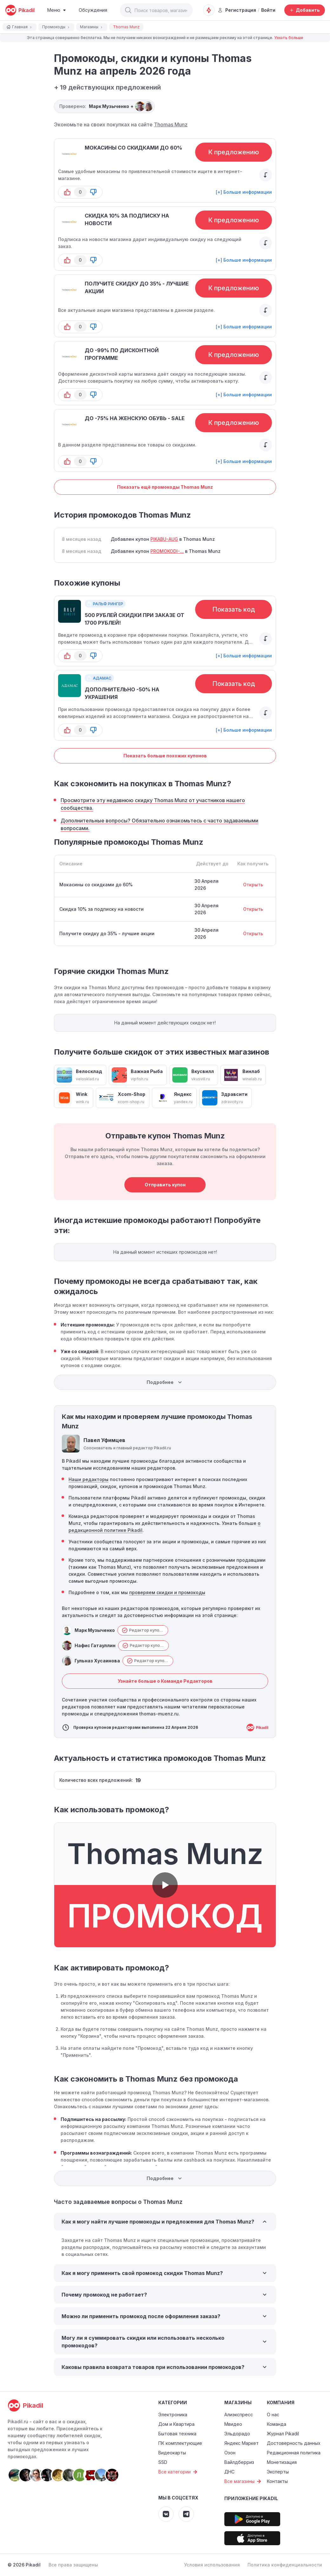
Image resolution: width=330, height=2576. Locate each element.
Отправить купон (165, 1184)
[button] (128, 10)
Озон (229, 2452)
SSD (162, 2462)
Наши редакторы (89, 1479)
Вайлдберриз (239, 2462)
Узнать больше (288, 37)
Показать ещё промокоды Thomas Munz (165, 487)
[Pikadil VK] (166, 2514)
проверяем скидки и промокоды (167, 1592)
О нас (273, 2414)
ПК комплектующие (180, 2443)
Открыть (253, 884)
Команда (276, 2424)
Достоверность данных (293, 2443)
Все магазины (243, 2481)
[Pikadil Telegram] (186, 2514)
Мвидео (233, 2424)
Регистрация (237, 10)
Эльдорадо (237, 2433)
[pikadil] (20, 10)
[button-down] (93, 192)
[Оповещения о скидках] (208, 10)
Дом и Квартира (176, 2424)
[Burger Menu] (56, 10)
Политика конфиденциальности (285, 2564)
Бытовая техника (177, 2433)
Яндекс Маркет (241, 2443)
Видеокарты (172, 2452)
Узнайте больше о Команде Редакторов (165, 1681)
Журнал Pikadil (283, 2433)
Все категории (178, 2471)
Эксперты (278, 2471)
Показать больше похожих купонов (165, 755)
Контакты (277, 2481)
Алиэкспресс (238, 2414)
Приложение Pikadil (251, 2498)
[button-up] (67, 192)
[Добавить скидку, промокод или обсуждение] (304, 10)
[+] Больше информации (244, 192)
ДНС (229, 2471)
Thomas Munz (171, 124)
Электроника (172, 2414)
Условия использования (212, 2564)
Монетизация (282, 2462)
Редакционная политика (293, 2452)
